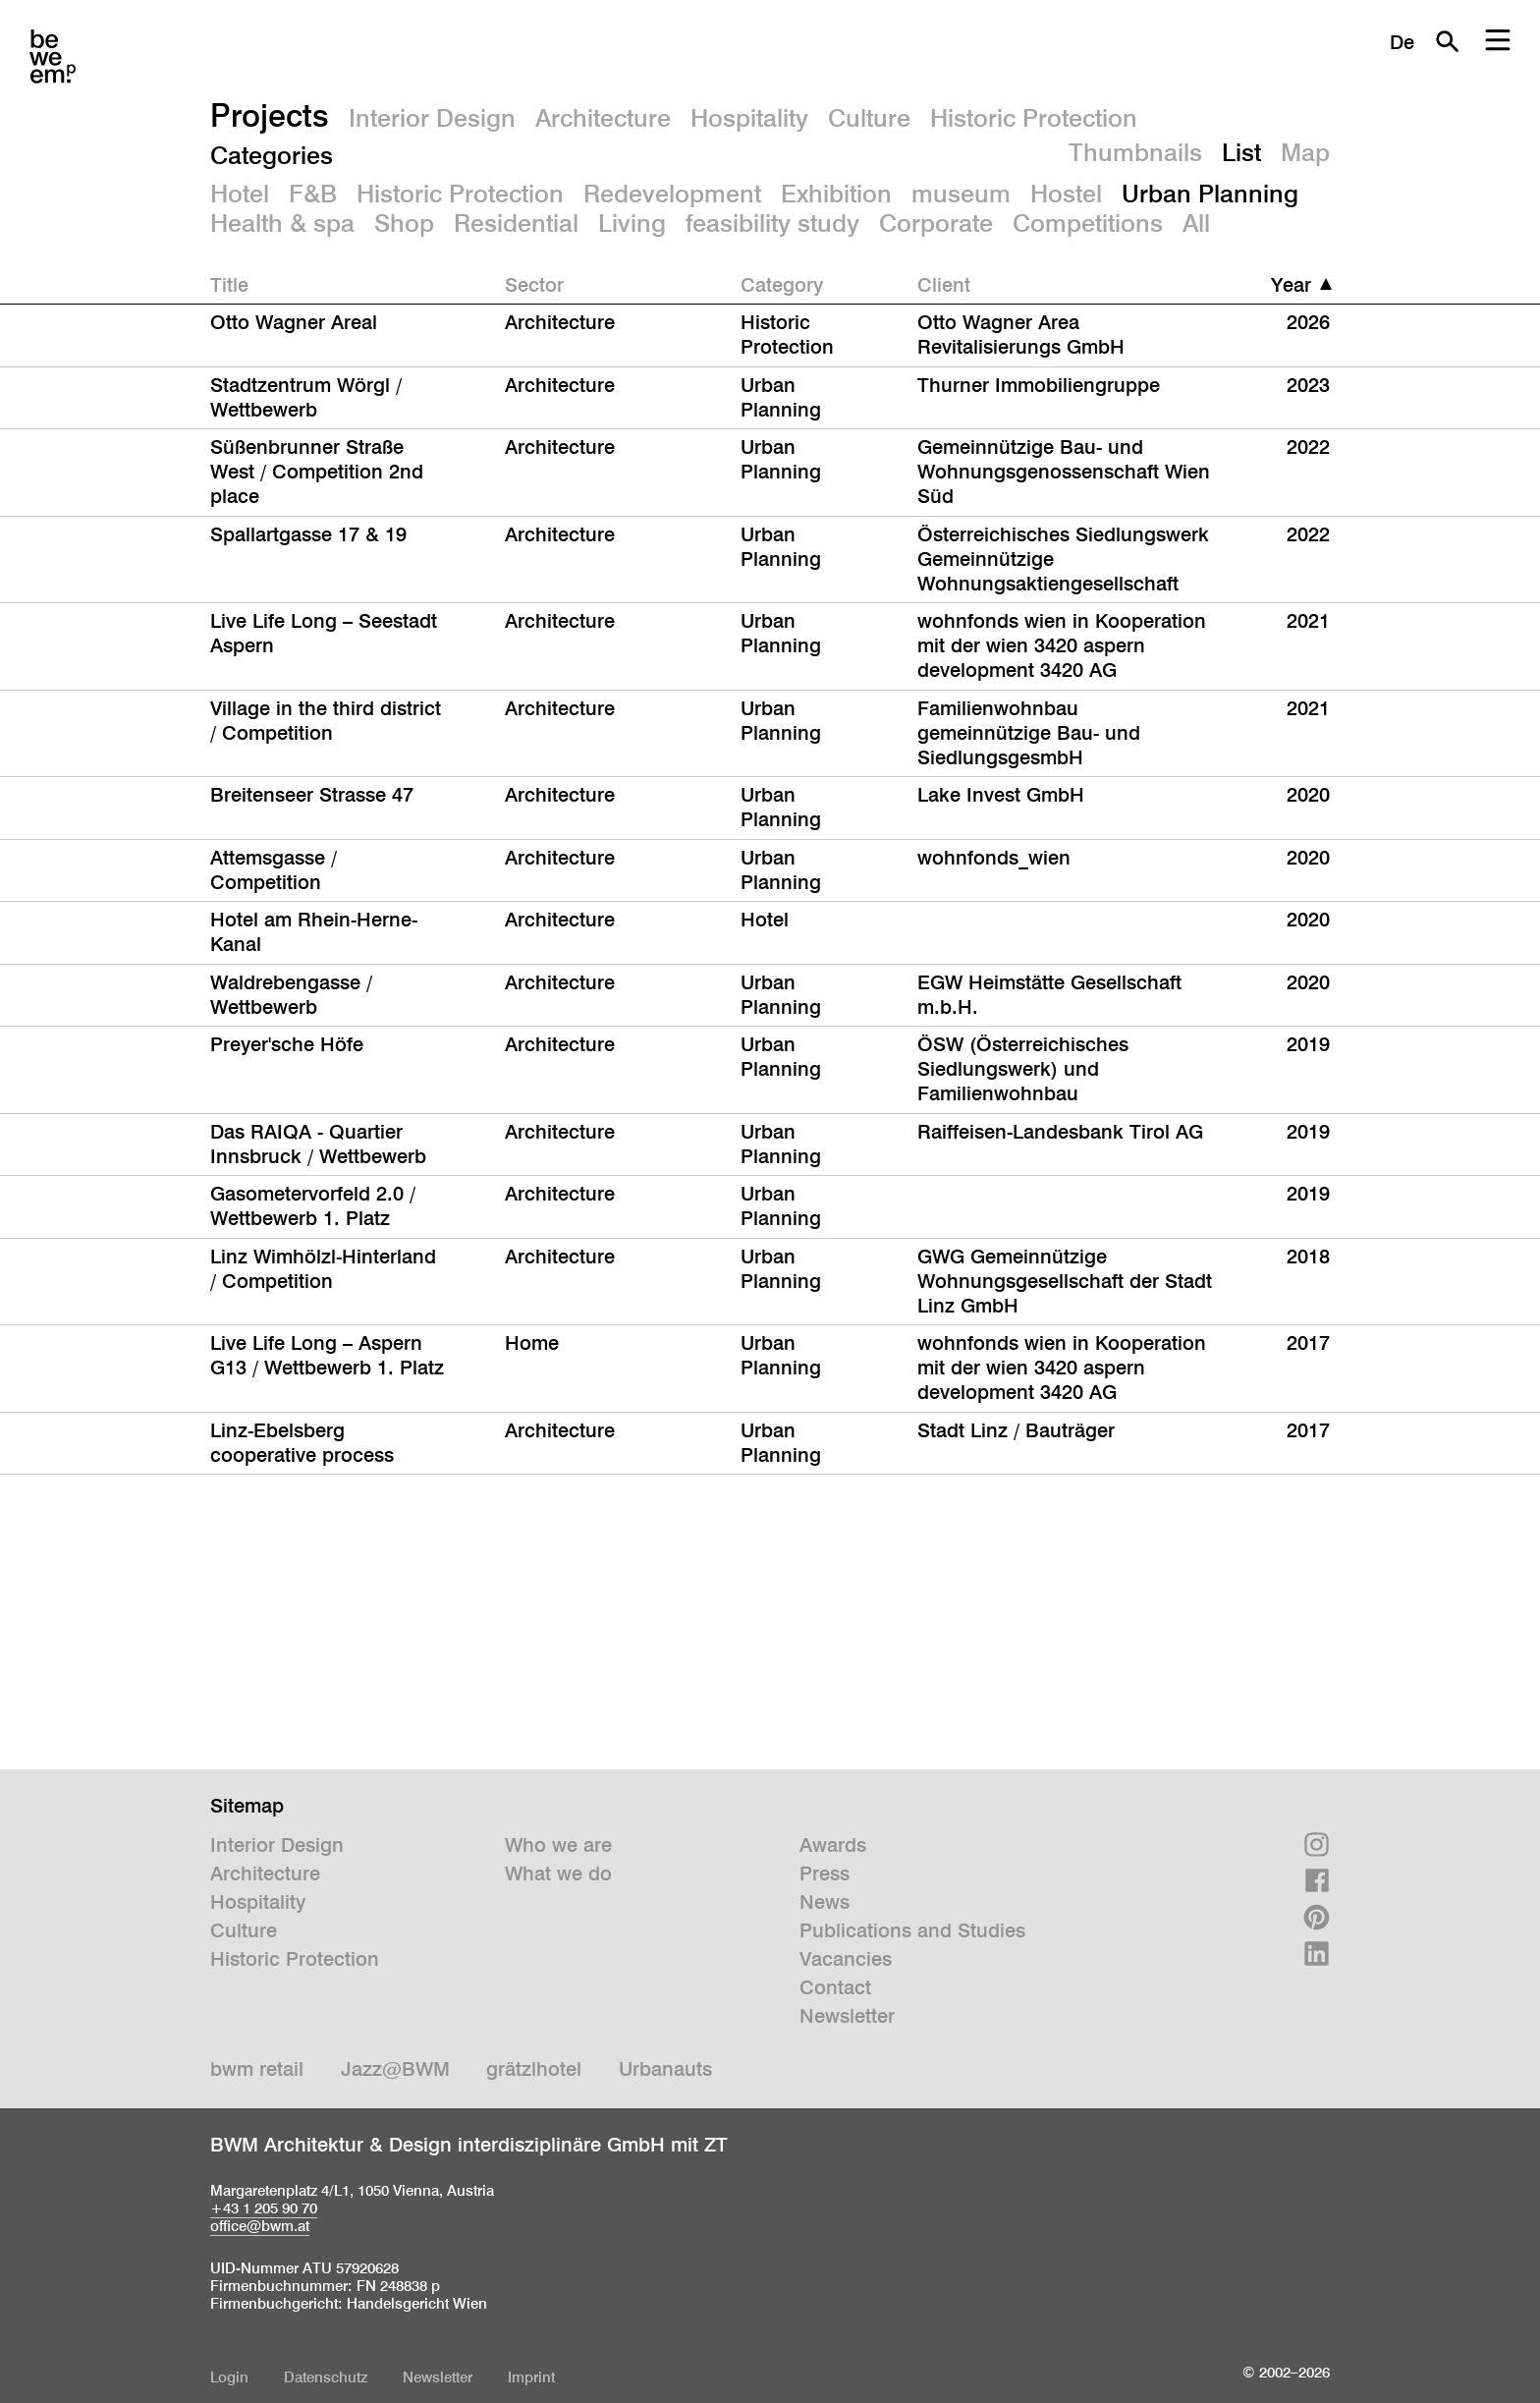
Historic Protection (1033, 118)
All (1196, 223)
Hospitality (749, 118)
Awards (832, 1845)
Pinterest (1316, 1917)
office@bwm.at (259, 2225)
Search (1446, 41)
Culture (869, 118)
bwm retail (256, 2069)
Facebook (1316, 1881)
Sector (534, 285)
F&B (313, 193)
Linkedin (1316, 1953)
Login (229, 2377)
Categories (271, 155)
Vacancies (845, 1959)
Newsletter (847, 2016)
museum (961, 193)
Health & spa (282, 223)
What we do (558, 1873)
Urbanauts (665, 2069)
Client (943, 285)
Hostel (1066, 193)
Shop (404, 223)
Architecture (603, 118)
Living (632, 223)
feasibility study (772, 223)
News (824, 1902)
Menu (1498, 41)
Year (1291, 285)
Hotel (239, 193)
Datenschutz (325, 2377)
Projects (269, 115)
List (1241, 152)
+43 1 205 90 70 (263, 2208)
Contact (835, 1987)
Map (1305, 152)
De (1402, 42)
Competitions (1088, 223)
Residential (516, 223)
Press (824, 1873)
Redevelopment (672, 193)
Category (782, 285)
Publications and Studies (912, 1930)
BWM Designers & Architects (52, 56)
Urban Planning (1210, 193)
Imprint (531, 2377)
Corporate (936, 223)
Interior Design (432, 118)
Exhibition (836, 193)
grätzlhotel (533, 2069)
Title (229, 285)
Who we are (558, 1845)
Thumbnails (1135, 152)
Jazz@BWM (395, 2069)
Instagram (1316, 1844)
